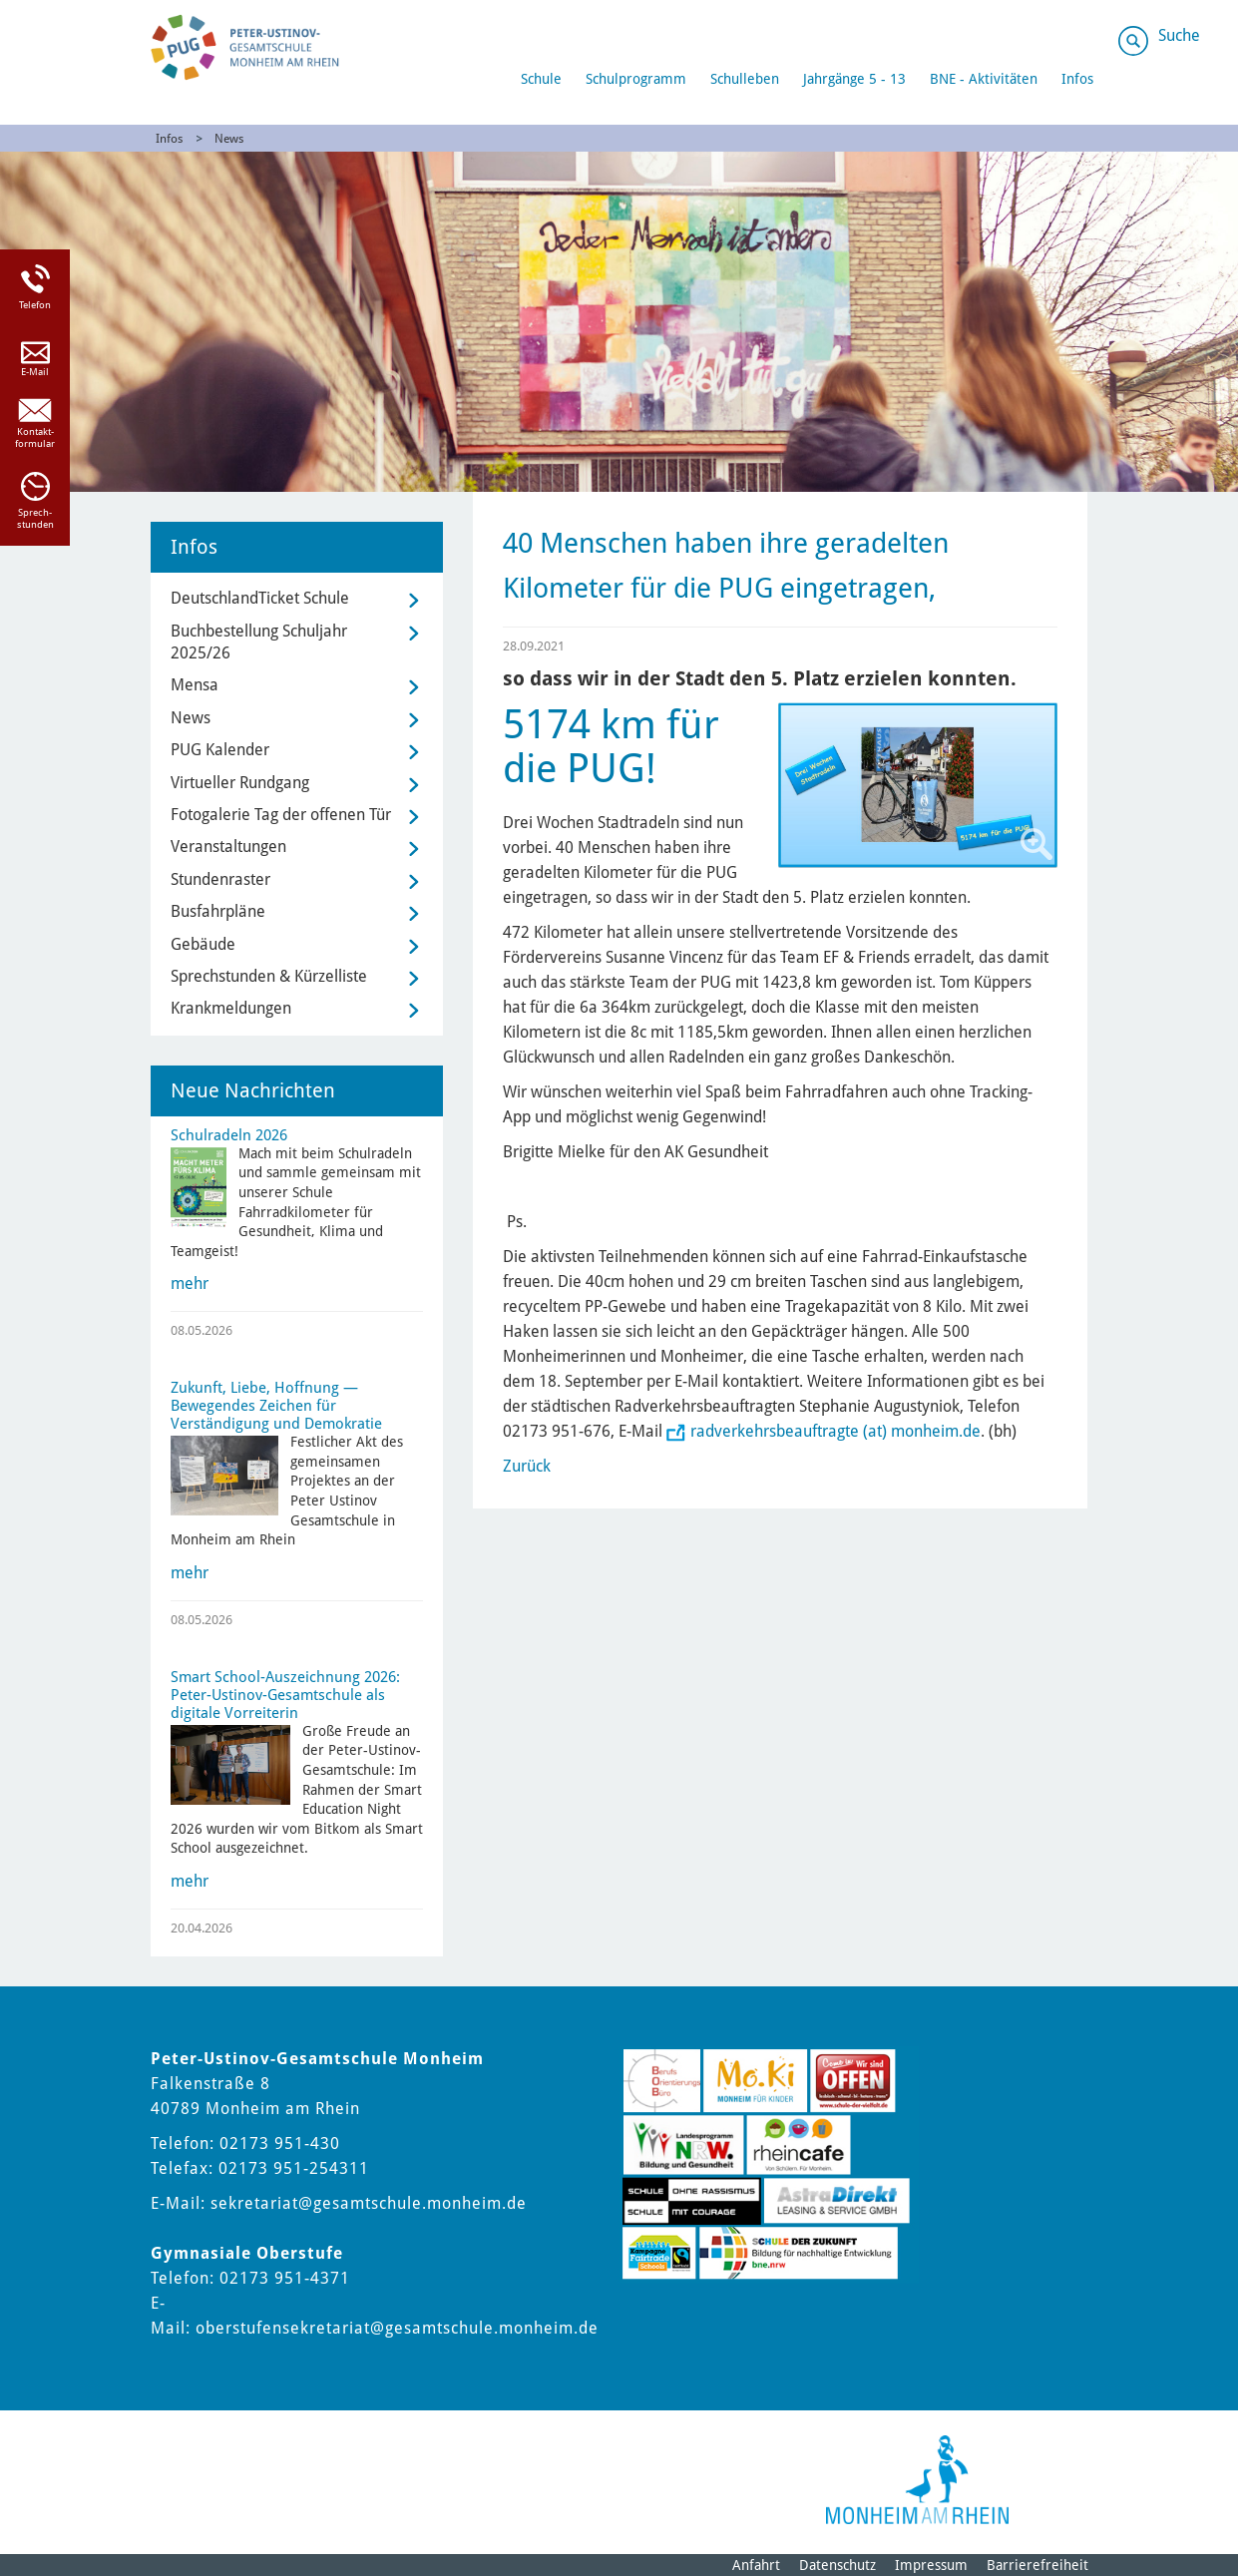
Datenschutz (837, 2565)
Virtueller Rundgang (240, 782)
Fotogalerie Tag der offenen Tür (281, 814)
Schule (541, 79)
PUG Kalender (220, 749)
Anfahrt (756, 2565)
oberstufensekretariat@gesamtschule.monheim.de (397, 2328)
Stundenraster (220, 879)
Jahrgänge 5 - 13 (854, 79)
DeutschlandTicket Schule (260, 598)
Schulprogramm (636, 79)
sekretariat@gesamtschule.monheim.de (368, 2203)
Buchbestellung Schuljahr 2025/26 (259, 642)
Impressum (931, 2565)
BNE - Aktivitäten (983, 79)
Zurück (527, 1466)
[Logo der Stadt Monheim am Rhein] (917, 2479)
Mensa (194, 684)
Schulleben (744, 79)
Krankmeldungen (231, 1008)
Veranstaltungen (228, 846)
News (228, 139)
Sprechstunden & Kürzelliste (269, 976)
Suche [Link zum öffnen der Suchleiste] (1179, 35)
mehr (189, 1283)
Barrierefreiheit (1037, 2565)
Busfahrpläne (218, 911)
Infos (1077, 79)
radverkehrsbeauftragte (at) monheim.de (835, 1431)
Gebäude (203, 944)
